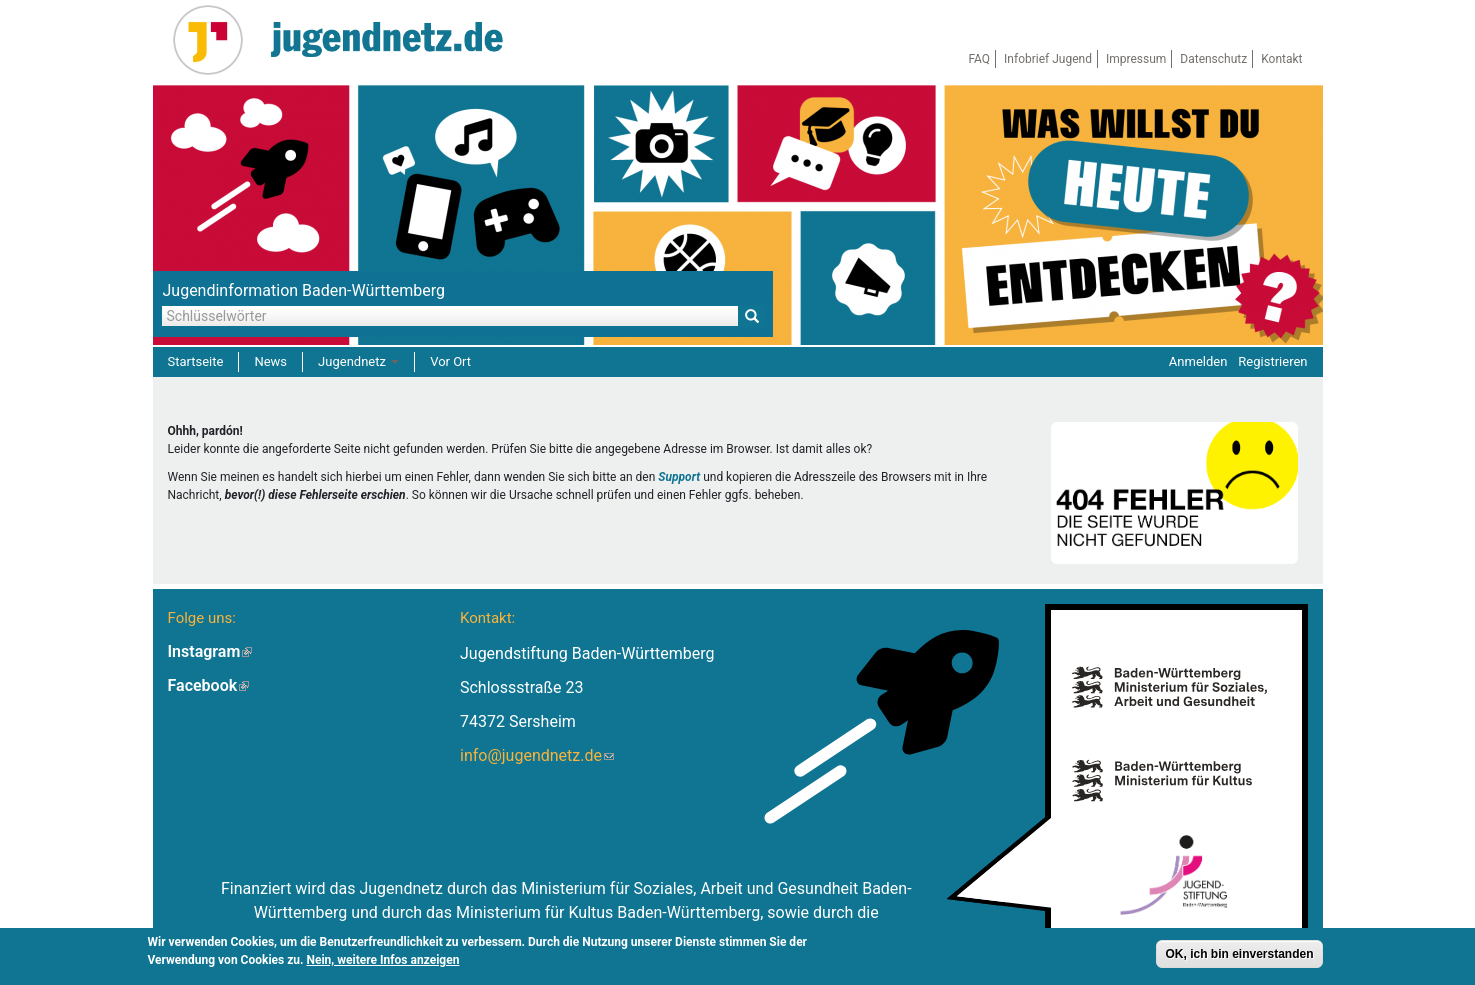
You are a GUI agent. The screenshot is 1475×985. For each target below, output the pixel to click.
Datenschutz (1213, 59)
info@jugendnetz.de (537, 755)
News (270, 361)
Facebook (209, 685)
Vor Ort (450, 361)
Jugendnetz (358, 361)
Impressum (1136, 59)
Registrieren (1272, 361)
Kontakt (1281, 59)
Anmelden (1198, 361)
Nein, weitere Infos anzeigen (383, 961)
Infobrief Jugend (1048, 59)
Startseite (196, 361)
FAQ (979, 59)
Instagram (210, 651)
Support (679, 477)
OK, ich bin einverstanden (1239, 955)
